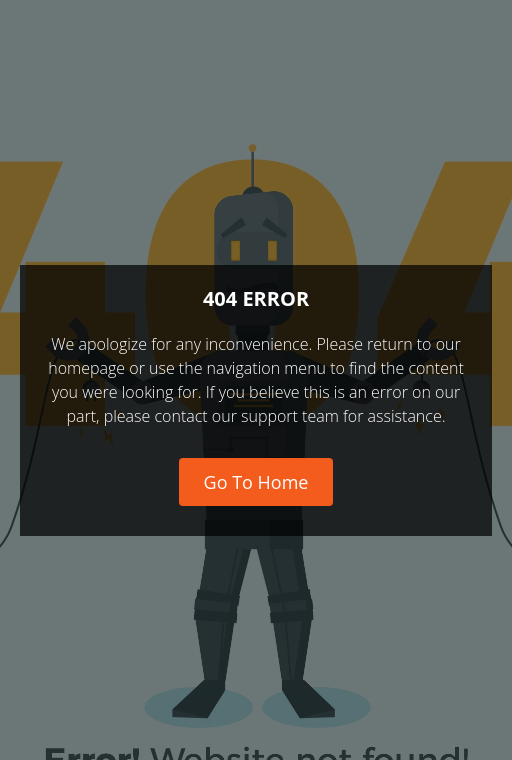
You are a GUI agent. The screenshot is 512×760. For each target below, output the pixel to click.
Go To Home (256, 482)
